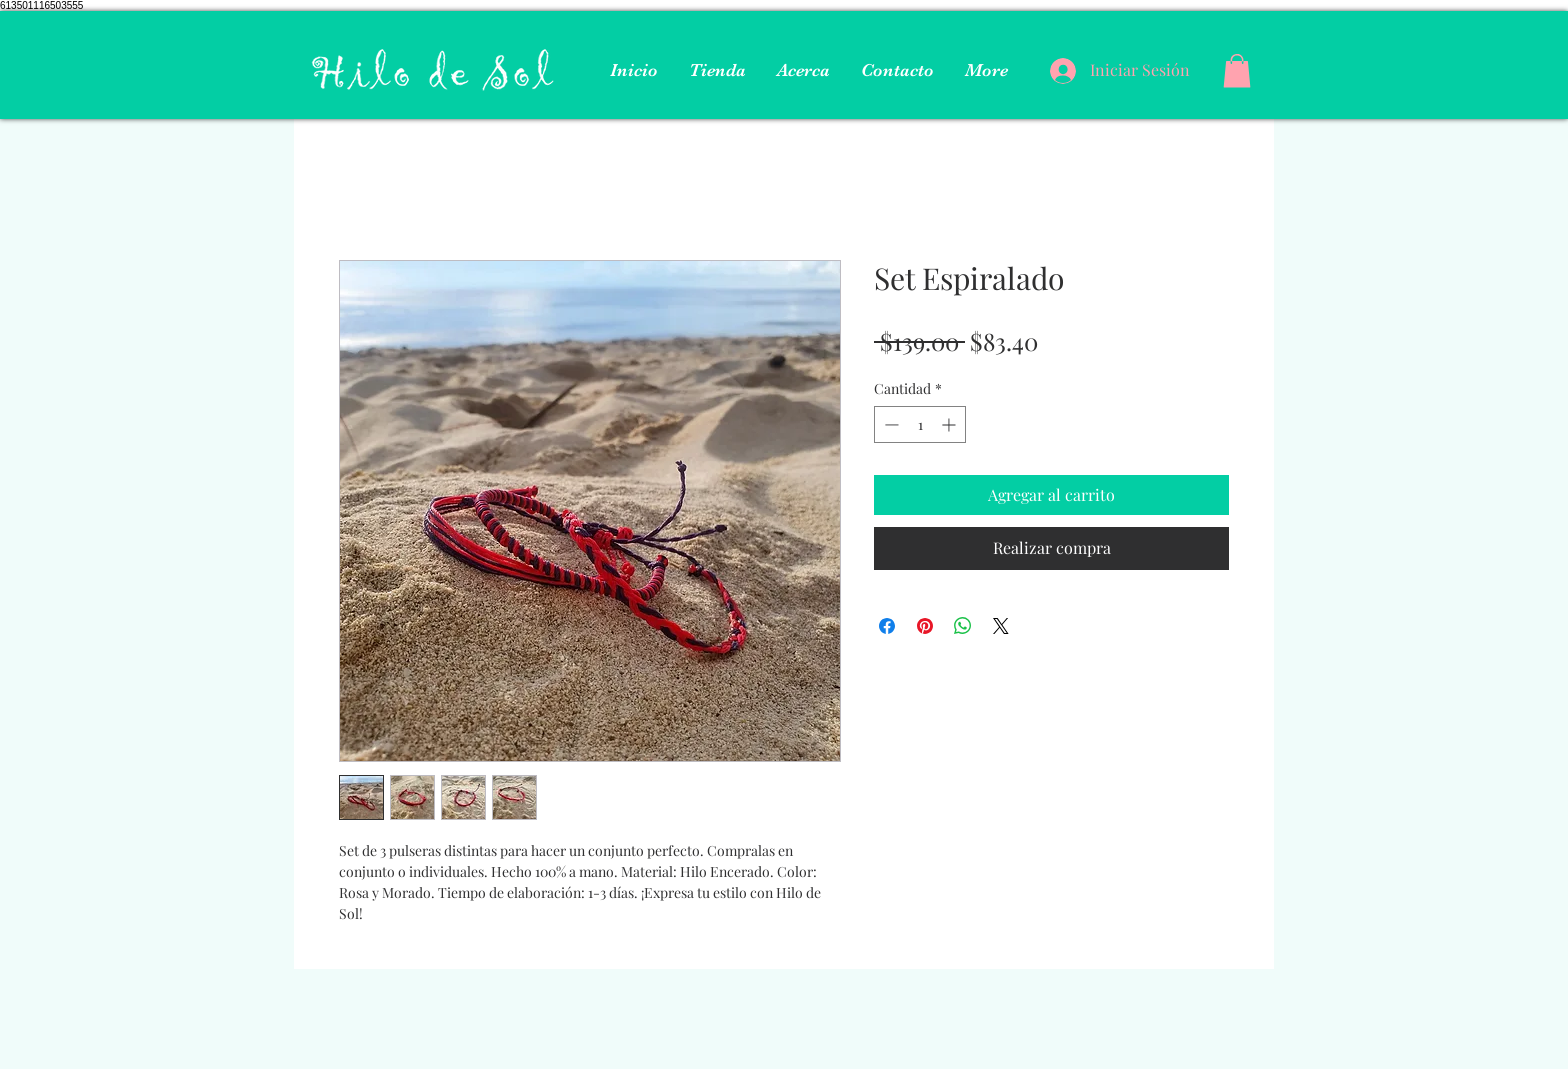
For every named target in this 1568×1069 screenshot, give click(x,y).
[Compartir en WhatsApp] (963, 626)
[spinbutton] (920, 424)
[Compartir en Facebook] (887, 626)
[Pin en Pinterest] (925, 626)
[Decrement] (889, 424)
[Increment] (950, 424)
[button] (1237, 70)
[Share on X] (1001, 626)
